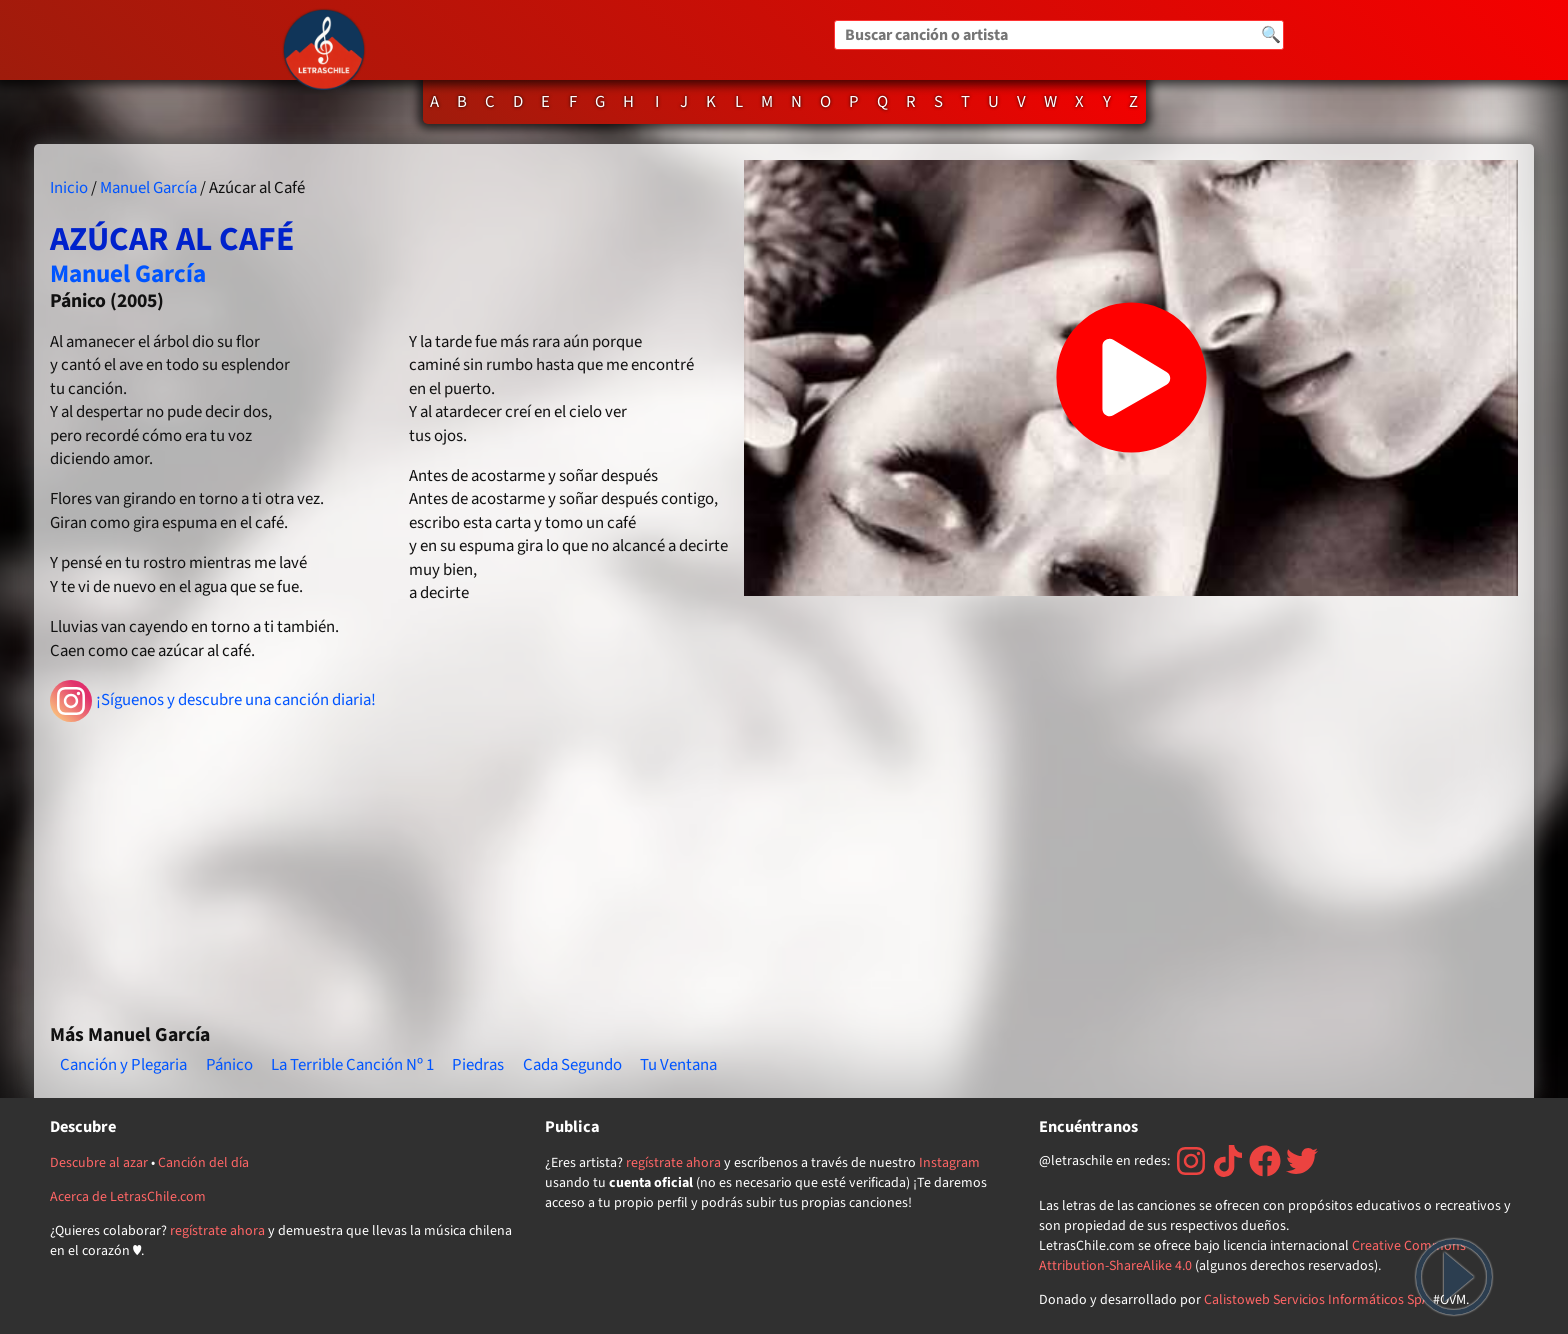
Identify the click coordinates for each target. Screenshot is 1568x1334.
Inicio (69, 188)
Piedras (478, 1065)
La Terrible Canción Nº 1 (352, 1065)
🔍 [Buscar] (1271, 35)
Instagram (949, 1163)
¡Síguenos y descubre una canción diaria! (213, 701)
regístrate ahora (217, 1231)
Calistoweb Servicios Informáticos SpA (1317, 1300)
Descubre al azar (99, 1163)
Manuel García (148, 188)
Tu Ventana (678, 1065)
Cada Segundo (572, 1065)
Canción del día (203, 1163)
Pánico (229, 1065)
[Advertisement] (389, 864)
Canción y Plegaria (123, 1065)
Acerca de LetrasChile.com (128, 1197)
